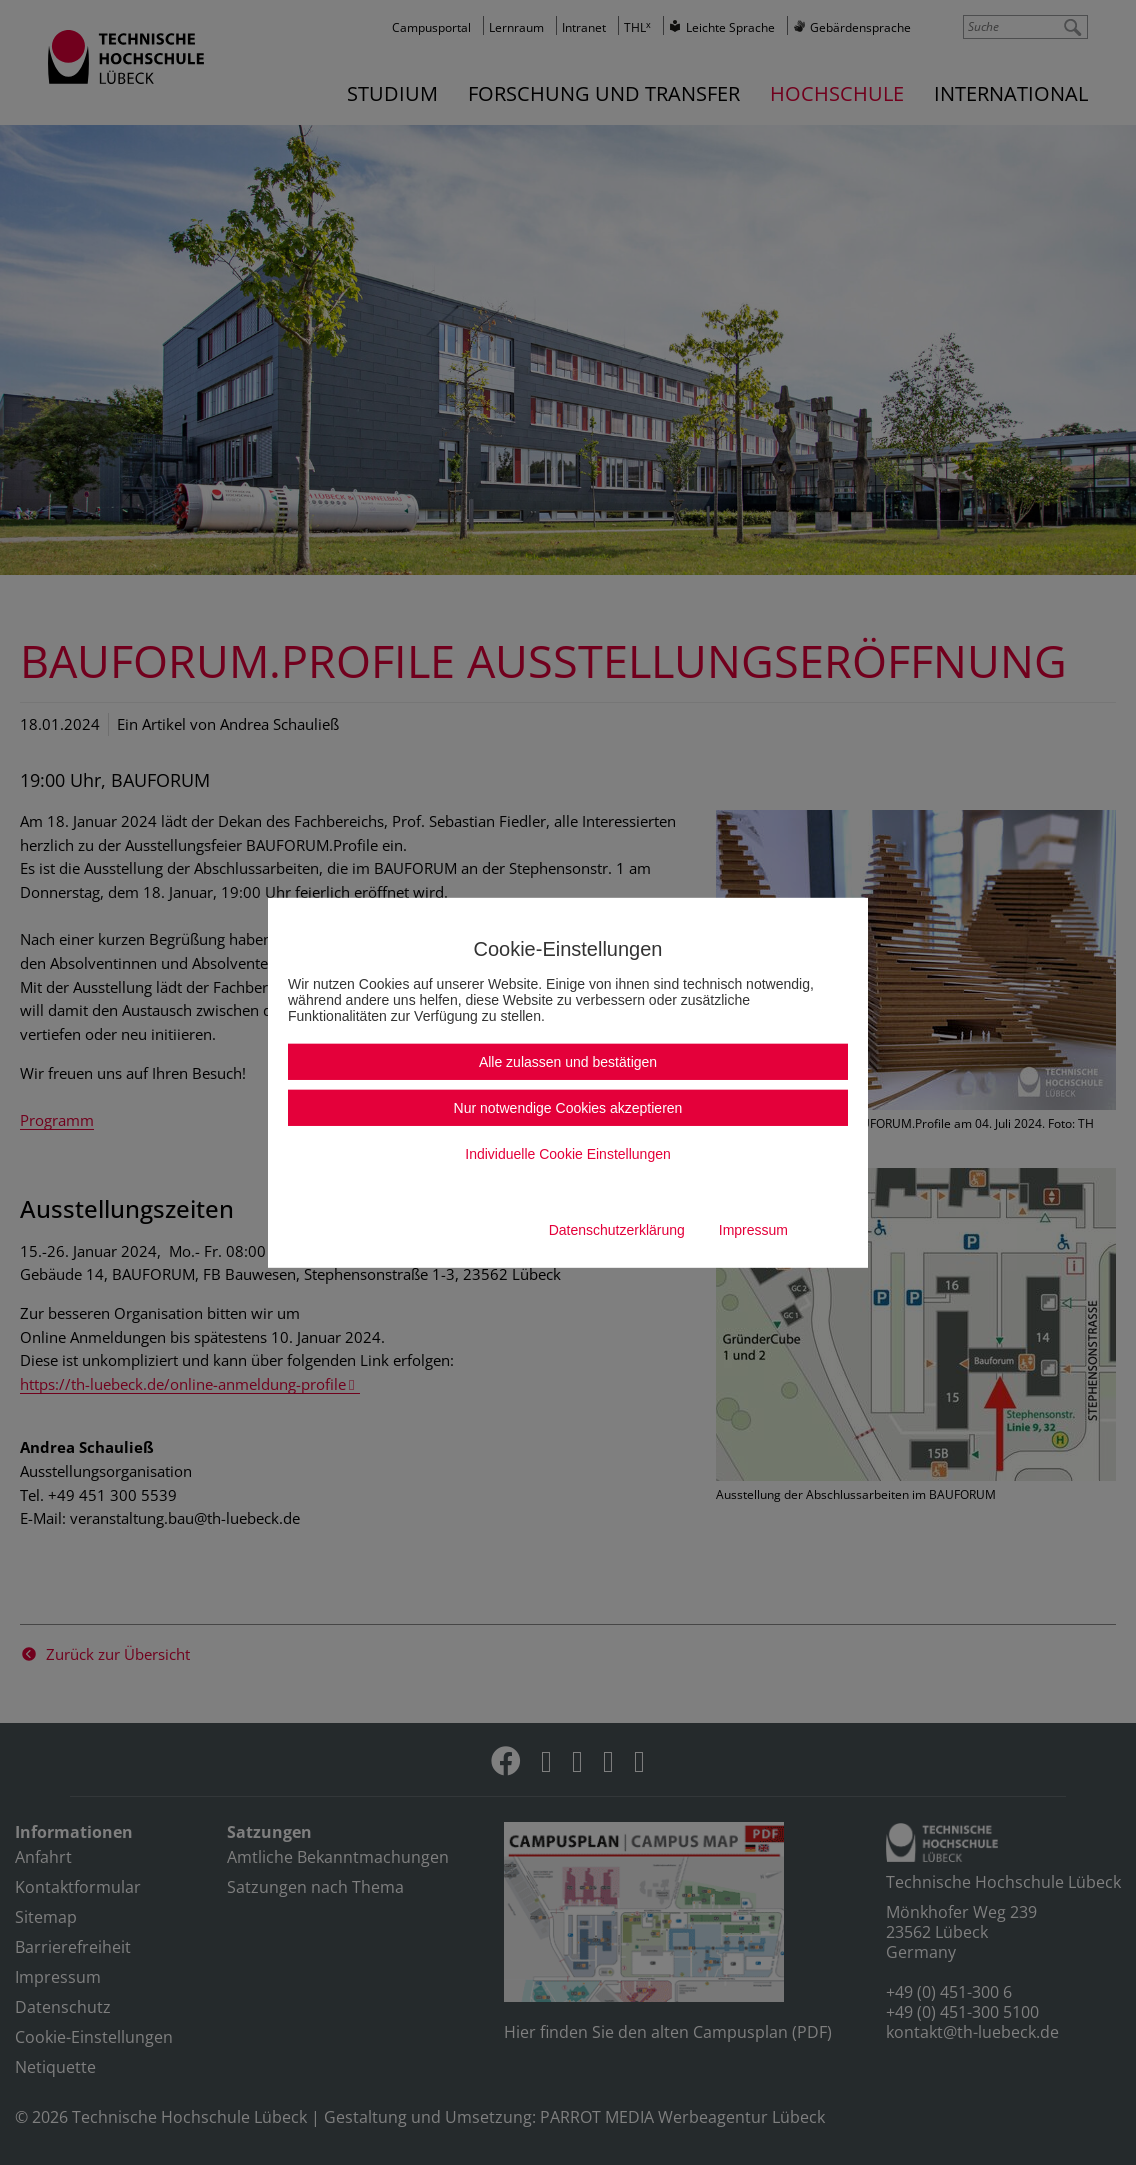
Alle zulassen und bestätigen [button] (568, 1062)
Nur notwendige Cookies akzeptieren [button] (568, 1108)
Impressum (753, 1230)
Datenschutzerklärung (617, 1230)
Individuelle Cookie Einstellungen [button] (567, 1154)
